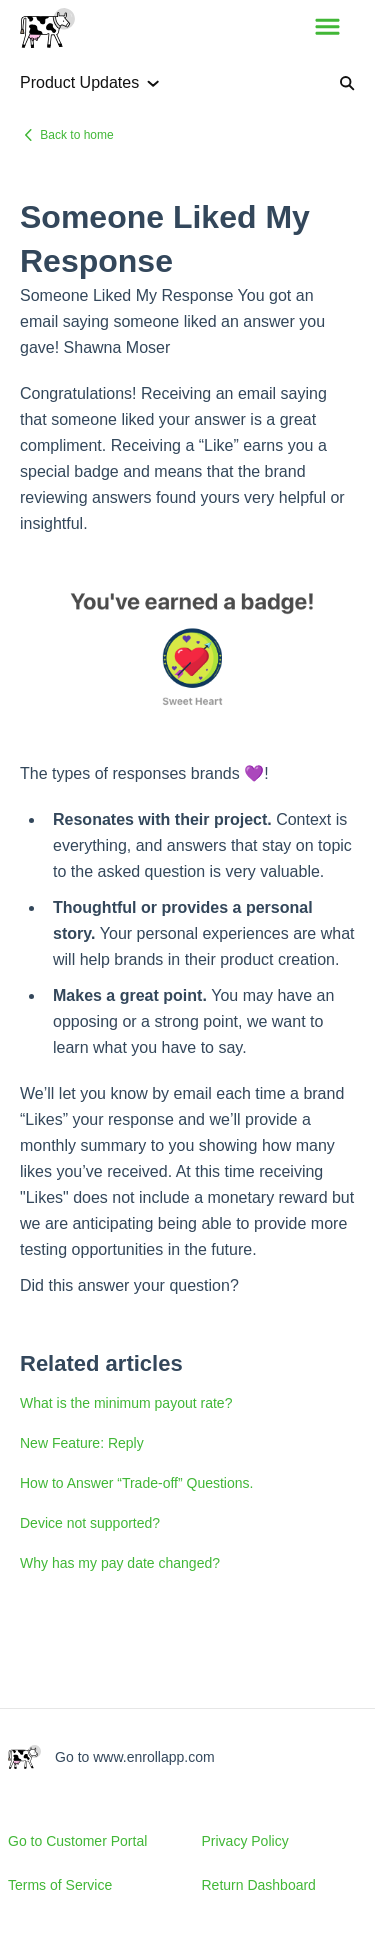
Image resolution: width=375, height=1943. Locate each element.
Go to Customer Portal (77, 1841)
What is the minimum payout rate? (126, 1403)
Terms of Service (60, 1885)
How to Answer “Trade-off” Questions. (136, 1483)
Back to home (76, 135)
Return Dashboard (259, 1885)
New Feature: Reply (82, 1443)
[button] (327, 28)
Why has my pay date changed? (120, 1563)
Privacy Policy (245, 1841)
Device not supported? (90, 1523)
